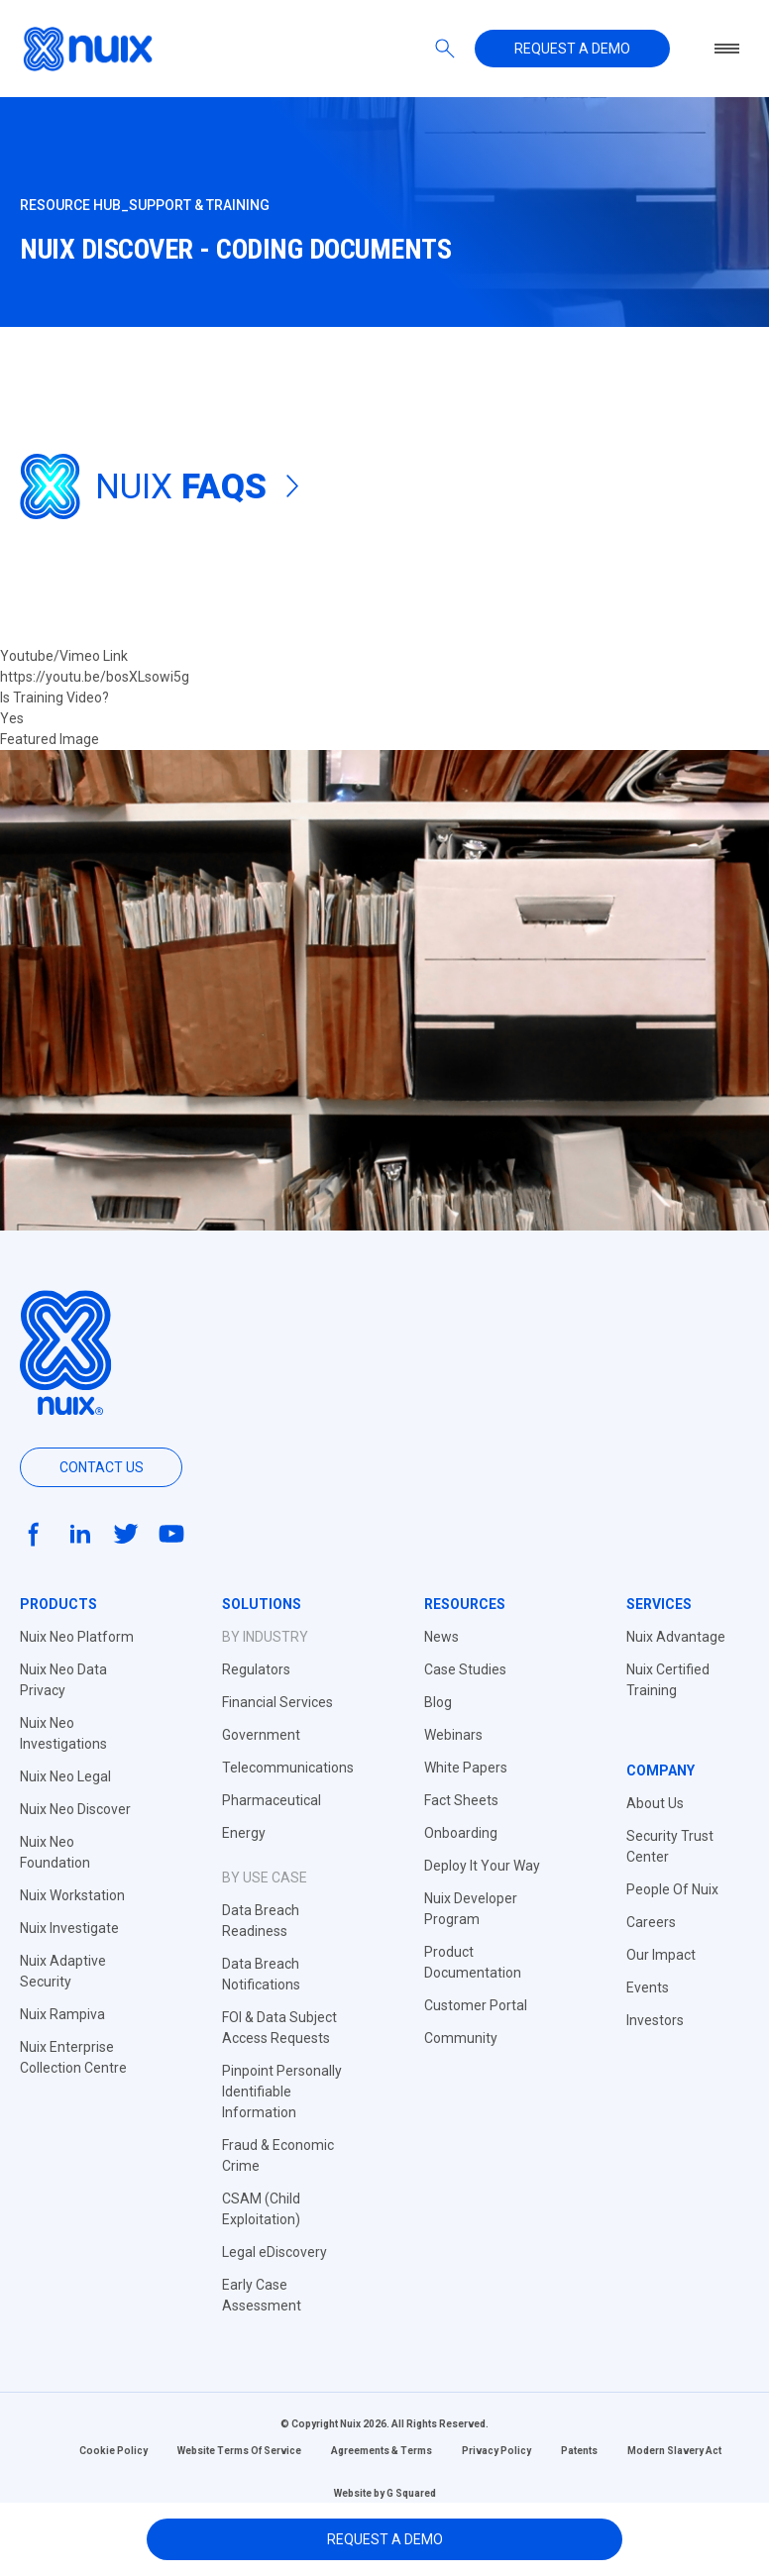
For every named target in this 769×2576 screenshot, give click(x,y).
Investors (655, 2020)
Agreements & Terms (381, 2450)
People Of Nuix (672, 1889)
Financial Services (277, 1702)
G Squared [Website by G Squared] (411, 2493)
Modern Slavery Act (674, 2450)
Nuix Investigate (69, 1928)
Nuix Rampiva (62, 2014)
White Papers (465, 1767)
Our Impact (661, 1955)
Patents (579, 2450)
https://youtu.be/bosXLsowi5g (94, 677)
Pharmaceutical (271, 1800)
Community (460, 2038)
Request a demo (572, 48)
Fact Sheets (461, 1800)
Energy (244, 1833)
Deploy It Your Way (482, 1866)
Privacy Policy (496, 2450)
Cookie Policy (113, 2450)
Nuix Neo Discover (75, 1809)
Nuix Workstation (72, 1895)
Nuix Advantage (675, 1637)
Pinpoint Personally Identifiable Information (282, 2091)
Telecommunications (288, 1767)
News (441, 1637)
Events (647, 1987)
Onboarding (460, 1833)
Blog (438, 1702)
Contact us (101, 1467)
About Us (655, 1803)
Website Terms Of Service (239, 2450)
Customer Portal (475, 2005)
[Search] (445, 48)
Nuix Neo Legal (65, 1776)
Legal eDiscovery (274, 2252)
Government (261, 1735)
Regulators (256, 1669)
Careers (651, 1922)
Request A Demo (385, 2539)
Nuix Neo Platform (77, 1637)
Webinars (453, 1735)
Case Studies (465, 1669)
